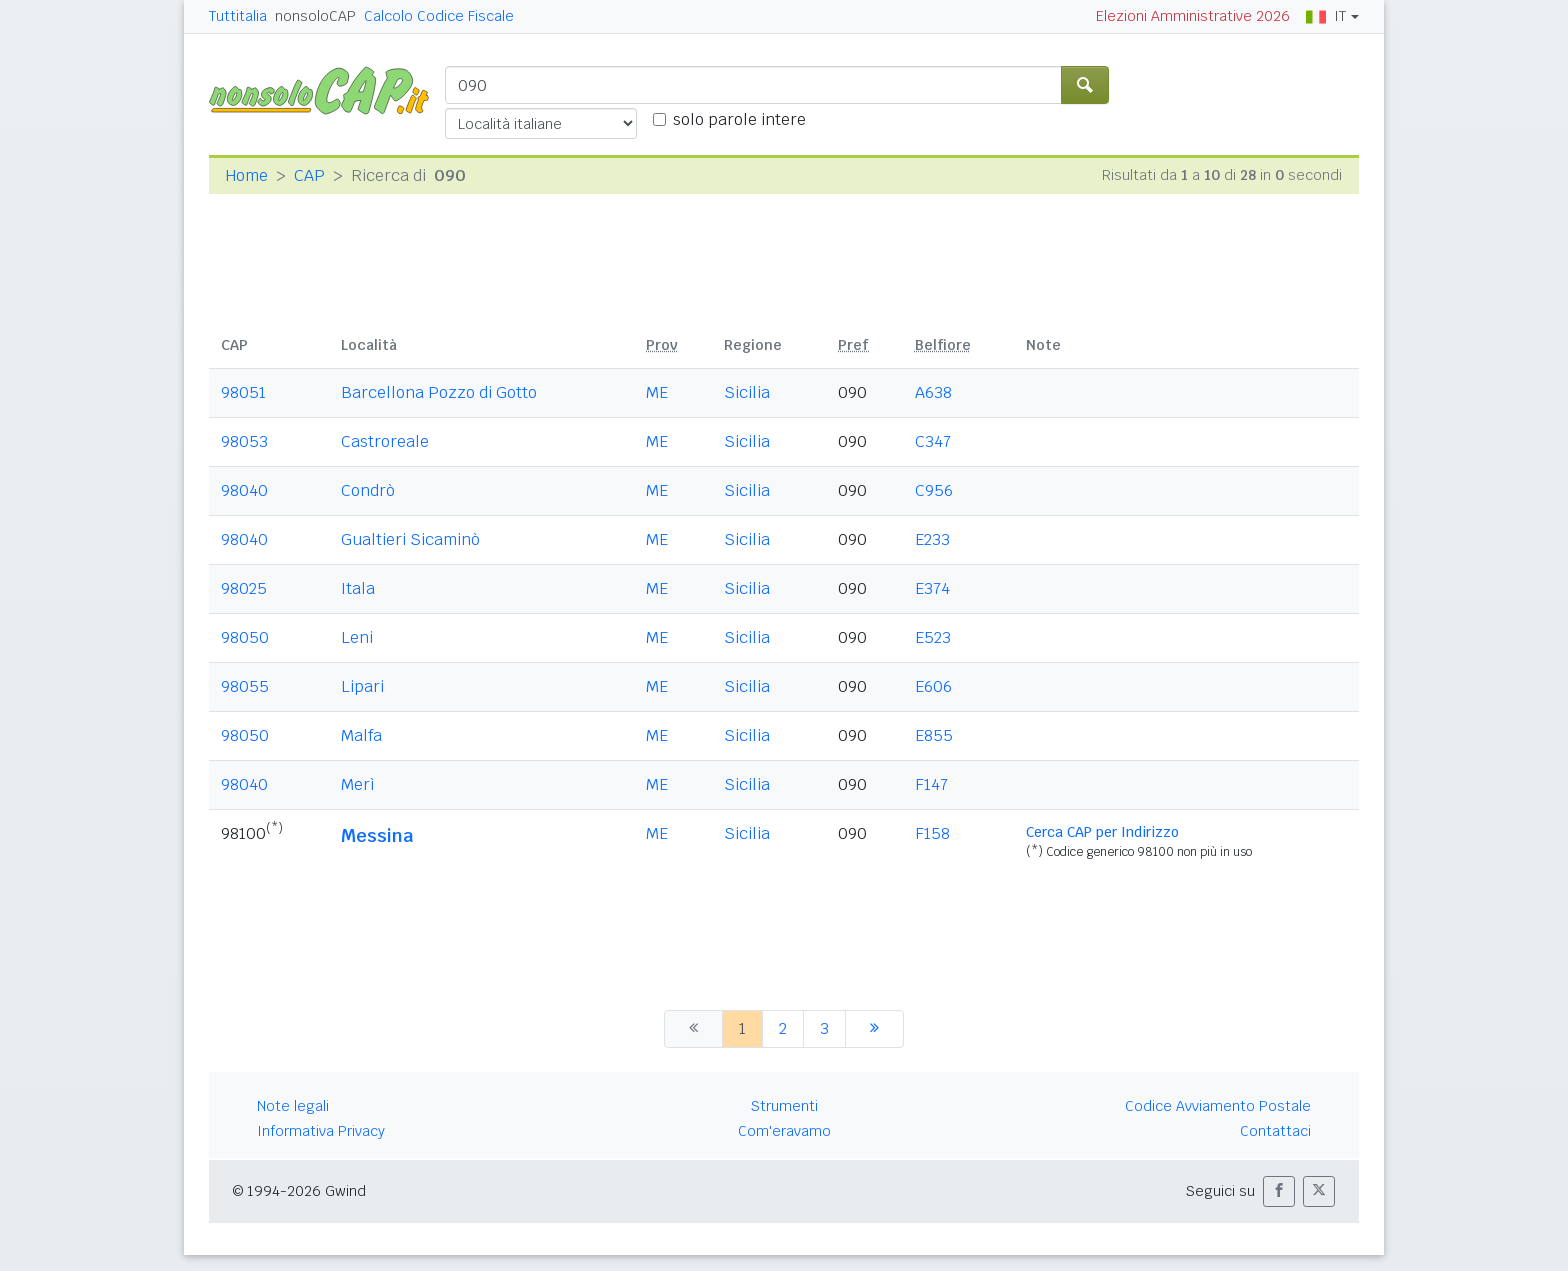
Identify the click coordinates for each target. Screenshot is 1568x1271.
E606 (933, 686)
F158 (932, 833)
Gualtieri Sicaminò (410, 539)
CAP (309, 175)
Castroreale (385, 441)
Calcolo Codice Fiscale (439, 16)
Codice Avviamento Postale (1218, 1106)
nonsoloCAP (315, 16)
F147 (931, 784)
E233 (932, 539)
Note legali (293, 1106)
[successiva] (874, 1029)
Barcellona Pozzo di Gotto (439, 392)
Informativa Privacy (321, 1131)
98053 (244, 441)
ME (657, 392)
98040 (244, 490)
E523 (933, 637)
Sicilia (747, 392)
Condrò (368, 490)
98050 (245, 637)
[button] (1279, 1191)
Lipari (362, 686)
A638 (933, 392)
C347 (933, 441)
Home (246, 175)
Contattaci (1275, 1131)
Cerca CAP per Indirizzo (1102, 832)
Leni (357, 637)
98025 (244, 588)
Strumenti (784, 1106)
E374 (932, 588)
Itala (358, 588)
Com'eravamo (784, 1131)
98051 (243, 392)
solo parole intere (739, 119)
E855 (934, 735)
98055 (245, 686)
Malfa (361, 735)
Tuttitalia (238, 16)
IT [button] (1326, 16)
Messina (377, 835)
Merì (358, 784)
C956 (934, 490)
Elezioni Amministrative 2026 (1193, 16)
